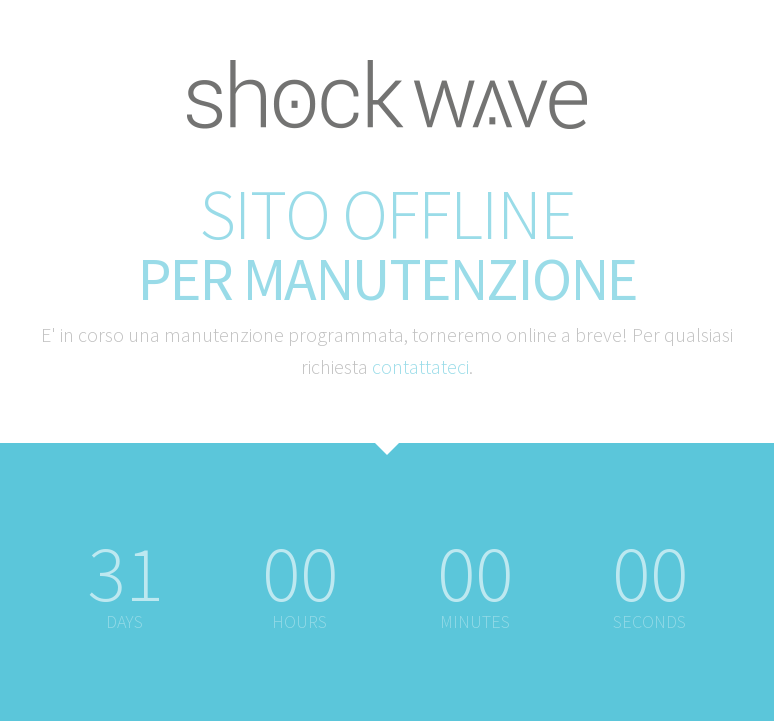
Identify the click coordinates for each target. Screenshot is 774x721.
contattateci (420, 366)
